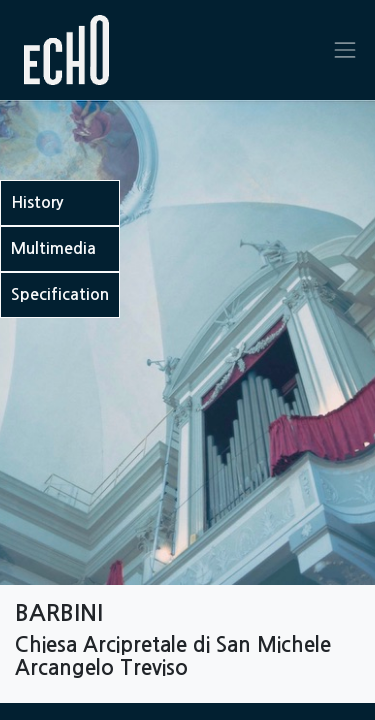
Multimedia (53, 248)
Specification (60, 294)
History (37, 202)
